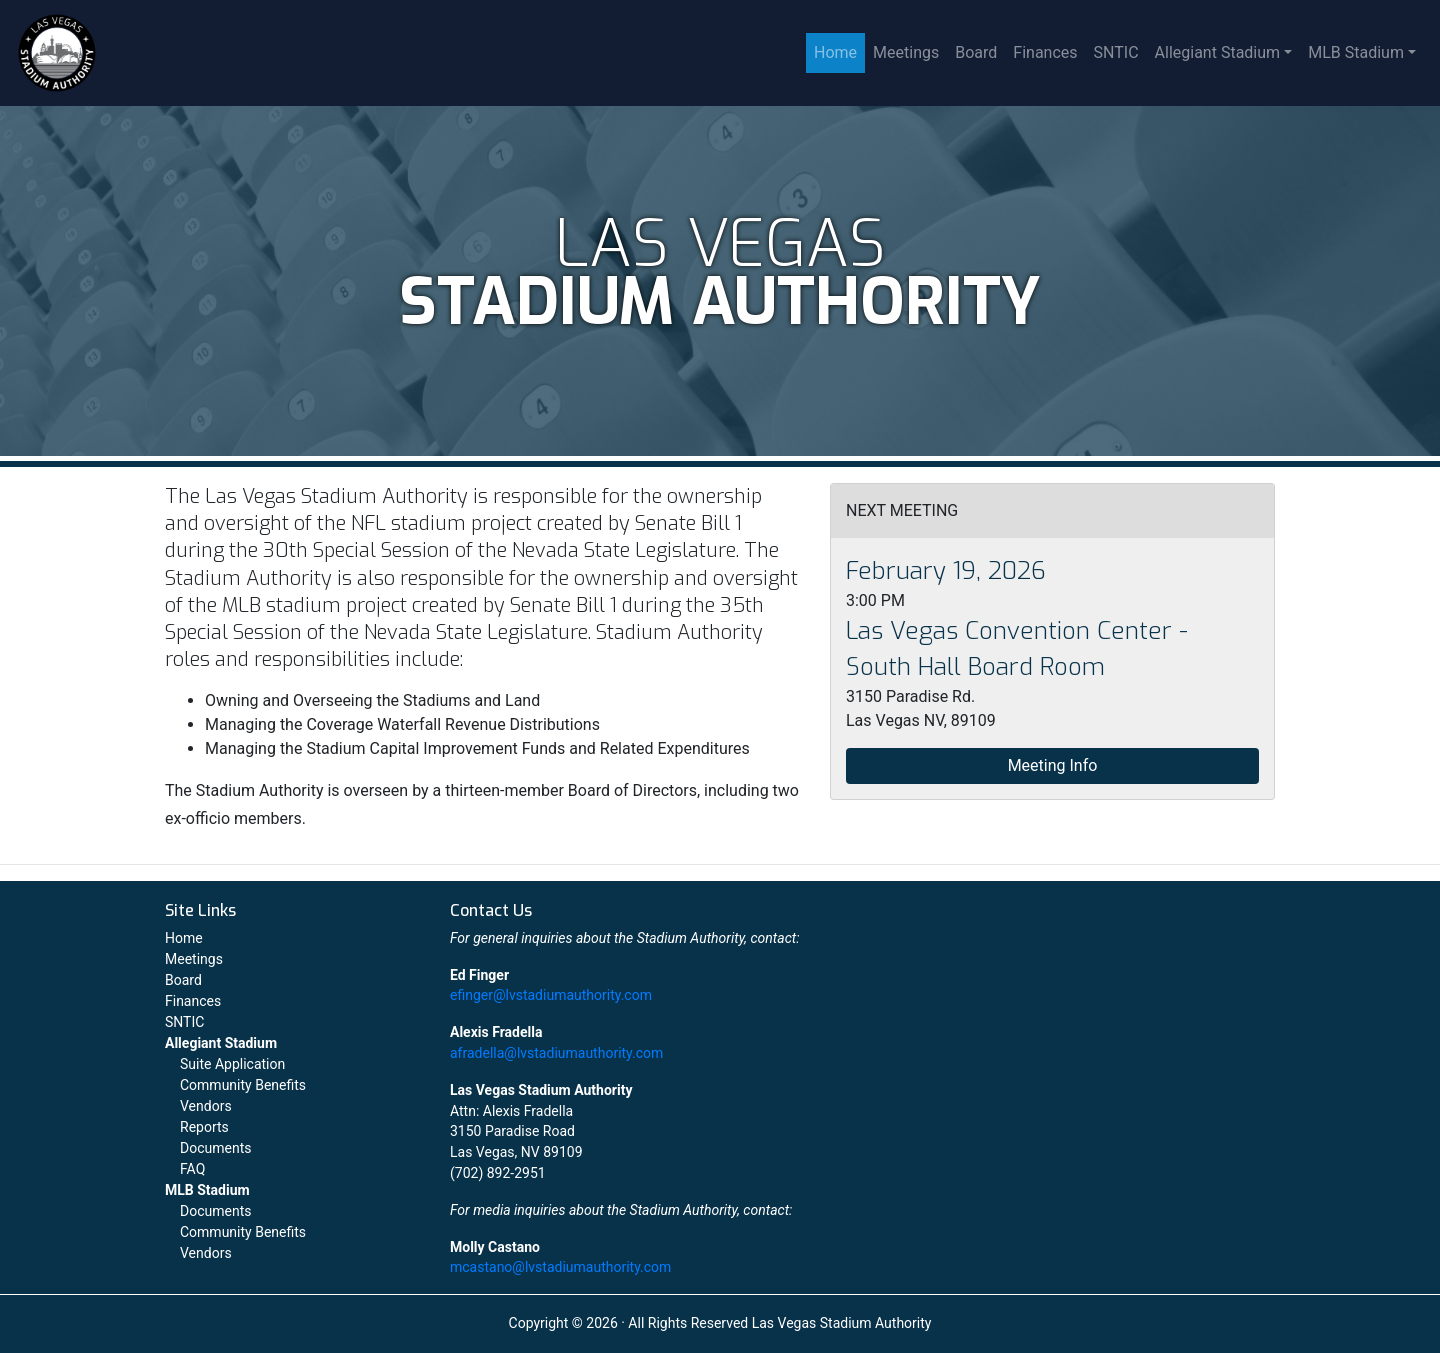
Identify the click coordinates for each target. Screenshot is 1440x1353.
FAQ (192, 1169)
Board (976, 52)
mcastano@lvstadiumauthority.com (560, 1267)
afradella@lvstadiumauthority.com (556, 1053)
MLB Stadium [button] (1356, 52)
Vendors (206, 1106)
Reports (204, 1127)
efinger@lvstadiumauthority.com (551, 995)
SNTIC (1116, 52)
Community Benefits (243, 1085)
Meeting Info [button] (1053, 765)
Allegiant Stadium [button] (1218, 52)
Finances (1045, 52)
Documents (215, 1148)
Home (835, 52)
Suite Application (232, 1064)
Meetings (906, 52)
